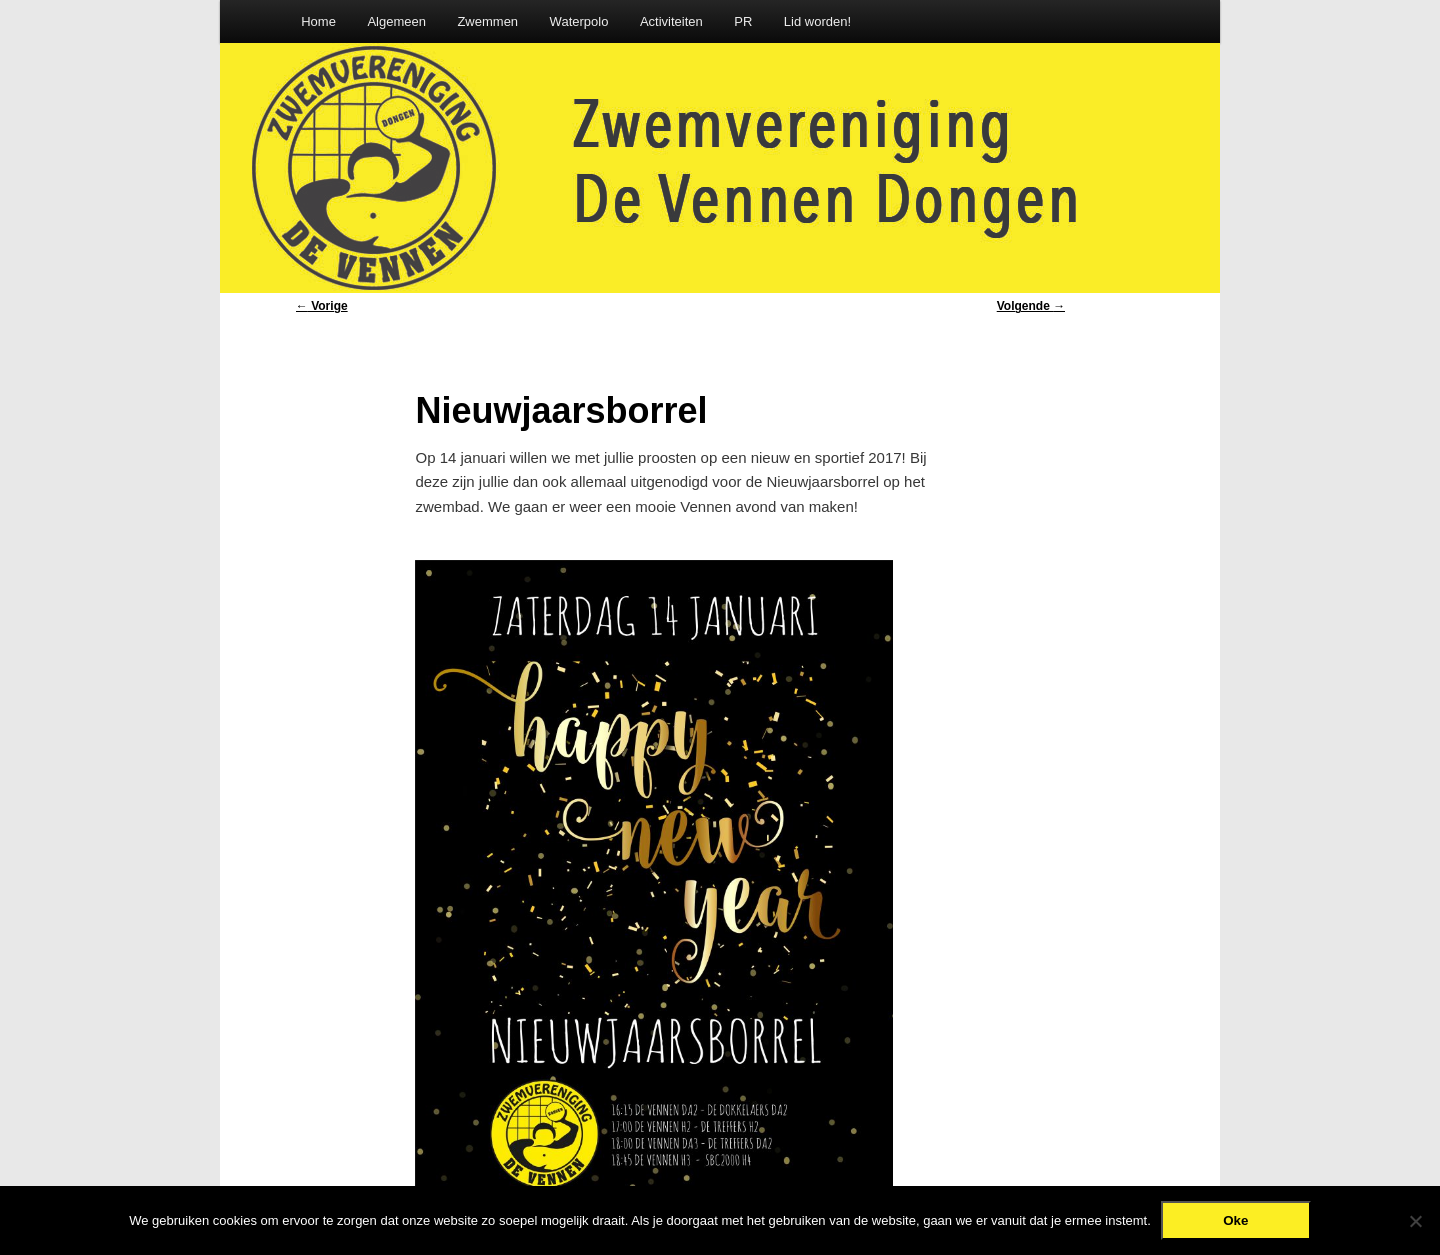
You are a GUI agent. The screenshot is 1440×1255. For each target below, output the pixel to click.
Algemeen (396, 21)
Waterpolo (579, 21)
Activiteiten (671, 21)
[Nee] (1415, 1221)
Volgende (1031, 306)
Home (318, 21)
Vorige (322, 306)
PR (743, 21)
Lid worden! (817, 21)
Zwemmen (487, 21)
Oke (1235, 1220)
